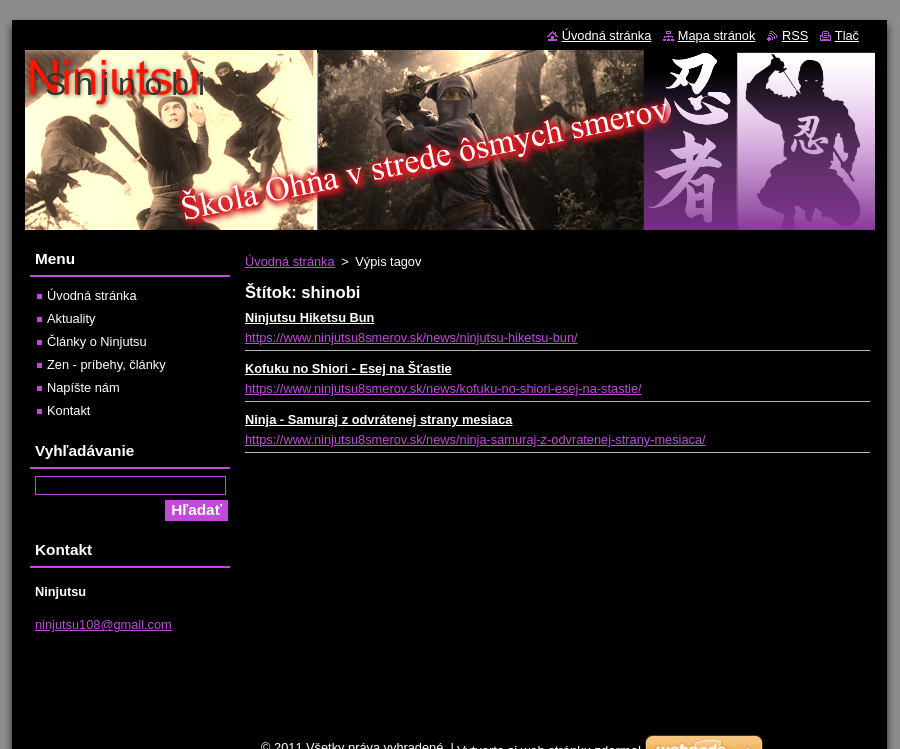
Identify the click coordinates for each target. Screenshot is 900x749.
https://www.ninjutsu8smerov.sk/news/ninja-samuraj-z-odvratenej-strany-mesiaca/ (475, 439)
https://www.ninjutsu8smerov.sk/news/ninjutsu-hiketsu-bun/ (411, 337)
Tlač (847, 35)
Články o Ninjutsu (97, 341)
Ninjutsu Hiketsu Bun (309, 317)
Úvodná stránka (290, 261)
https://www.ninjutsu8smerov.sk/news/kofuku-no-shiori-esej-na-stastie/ (443, 388)
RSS (795, 35)
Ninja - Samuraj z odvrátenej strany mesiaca (378, 419)
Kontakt (68, 410)
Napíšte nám (83, 387)
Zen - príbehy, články (106, 364)
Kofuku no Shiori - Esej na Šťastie (348, 368)
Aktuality (71, 318)
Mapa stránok (717, 35)
